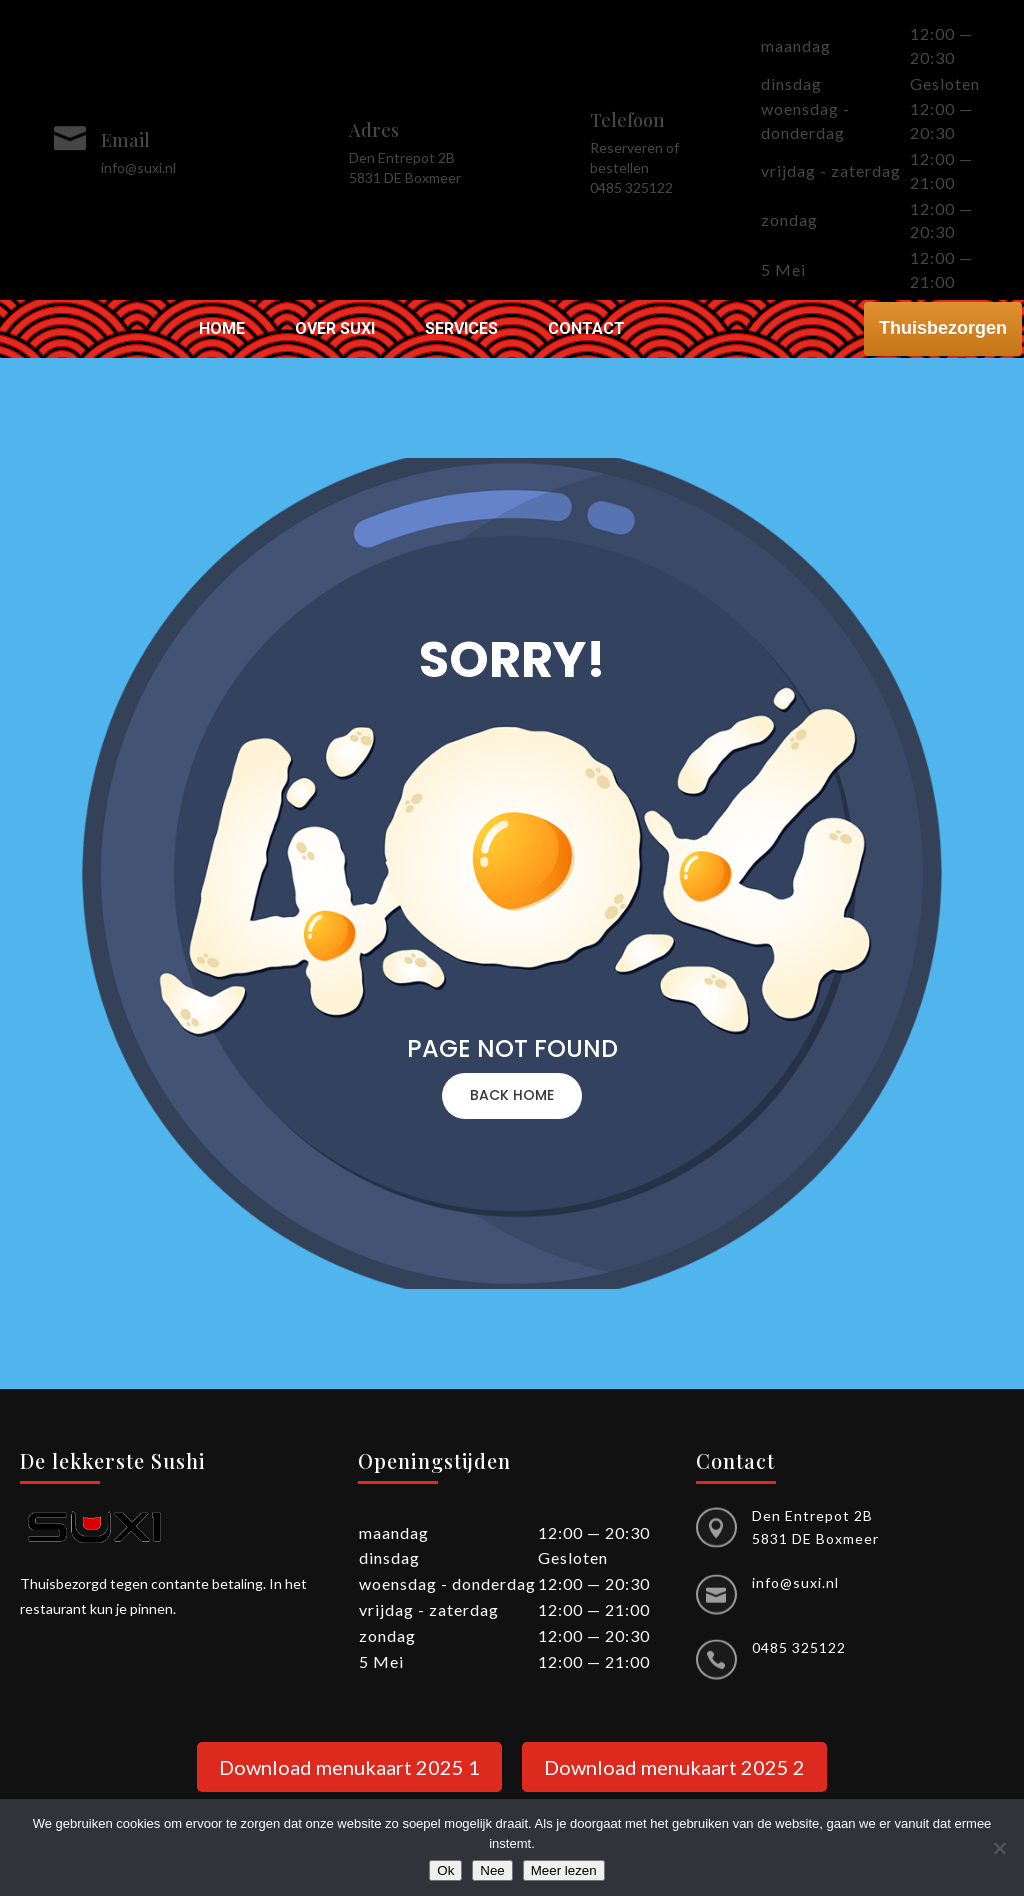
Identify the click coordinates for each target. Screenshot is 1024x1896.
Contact (586, 330)
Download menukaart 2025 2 (674, 1767)
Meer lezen (564, 1870)
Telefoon (627, 120)
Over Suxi (335, 330)
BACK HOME (512, 1095)
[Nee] (999, 1848)
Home (222, 330)
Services (461, 330)
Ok (445, 1870)
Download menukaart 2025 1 (349, 1767)
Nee (492, 1870)
